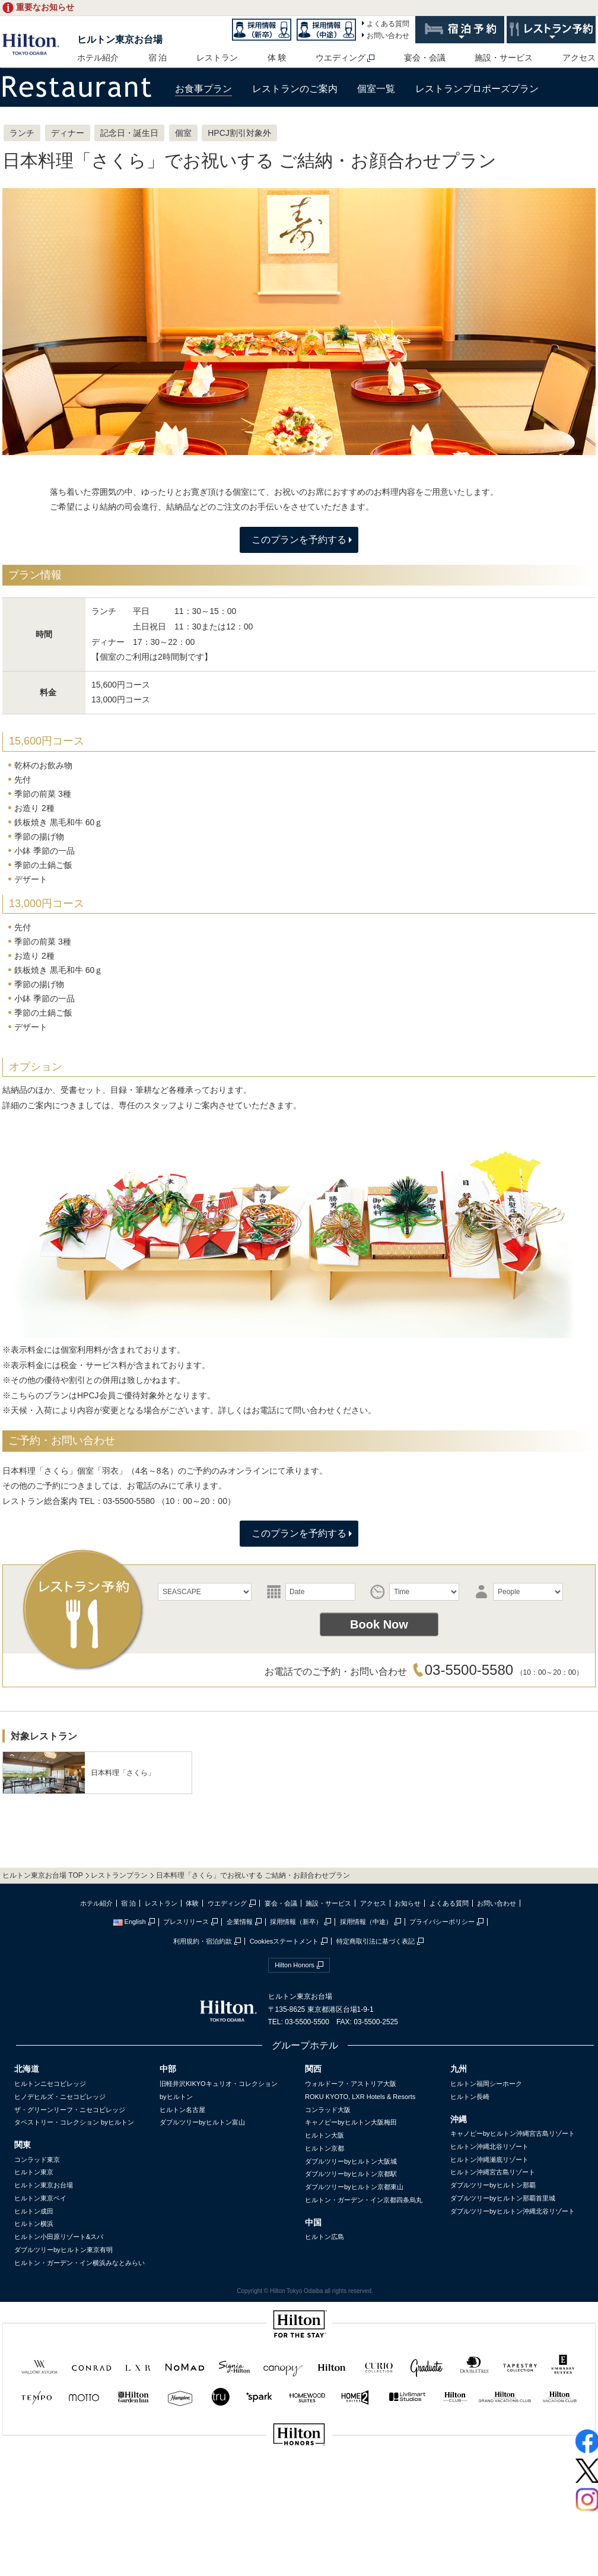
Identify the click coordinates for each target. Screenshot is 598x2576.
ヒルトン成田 (33, 2211)
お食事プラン (203, 89)
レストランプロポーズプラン (477, 89)
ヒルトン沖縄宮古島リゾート (492, 2172)
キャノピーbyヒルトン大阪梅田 (351, 2122)
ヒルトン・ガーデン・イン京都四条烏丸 (363, 2199)
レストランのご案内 (295, 89)
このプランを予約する (299, 540)
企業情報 (240, 1921)
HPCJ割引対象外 (239, 133)
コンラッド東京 (37, 2159)
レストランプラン (119, 1875)
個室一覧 (376, 89)
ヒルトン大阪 (324, 2135)
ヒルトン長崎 (469, 2096)
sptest (299, 2474)
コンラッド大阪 (328, 2109)
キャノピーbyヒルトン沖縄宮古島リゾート (512, 2133)
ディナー (67, 133)
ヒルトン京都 (324, 2148)
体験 (192, 1903)
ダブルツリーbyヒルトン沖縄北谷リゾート (512, 2211)
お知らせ (408, 1903)
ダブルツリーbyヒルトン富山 (202, 2122)
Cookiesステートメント (284, 1941)
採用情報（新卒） (296, 1921)
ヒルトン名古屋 (182, 2109)
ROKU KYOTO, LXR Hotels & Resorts (360, 2096)
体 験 (277, 57)
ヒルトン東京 (33, 2172)
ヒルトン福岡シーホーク (486, 2083)
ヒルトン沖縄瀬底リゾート (489, 2159)
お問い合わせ (388, 35)
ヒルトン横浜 (33, 2223)
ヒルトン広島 (324, 2236)
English (129, 1921)
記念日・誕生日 (129, 133)
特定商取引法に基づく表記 (375, 1941)
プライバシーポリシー (442, 1921)
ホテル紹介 (98, 57)
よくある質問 (388, 23)
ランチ (21, 133)
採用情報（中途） (366, 1921)
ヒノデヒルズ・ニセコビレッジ (60, 2096)
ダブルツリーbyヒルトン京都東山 (354, 2186)
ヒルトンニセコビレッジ (50, 2083)
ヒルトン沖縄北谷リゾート (489, 2146)
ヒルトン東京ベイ (40, 2198)
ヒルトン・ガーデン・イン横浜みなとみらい (79, 2262)
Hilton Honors (294, 1964)
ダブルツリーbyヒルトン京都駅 (351, 2173)
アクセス (579, 57)
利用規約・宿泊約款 (202, 1941)
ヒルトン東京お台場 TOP (42, 1875)
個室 (183, 133)
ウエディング (340, 57)
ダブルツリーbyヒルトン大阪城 (351, 2161)
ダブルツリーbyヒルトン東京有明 (63, 2249)
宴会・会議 (425, 57)
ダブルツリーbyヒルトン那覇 (493, 2185)
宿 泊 (157, 57)
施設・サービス (504, 57)
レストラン (217, 57)
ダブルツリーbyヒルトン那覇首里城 (502, 2198)
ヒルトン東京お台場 (120, 39)
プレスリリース (186, 1921)
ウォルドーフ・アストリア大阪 (350, 2083)
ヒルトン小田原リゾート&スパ (58, 2236)
